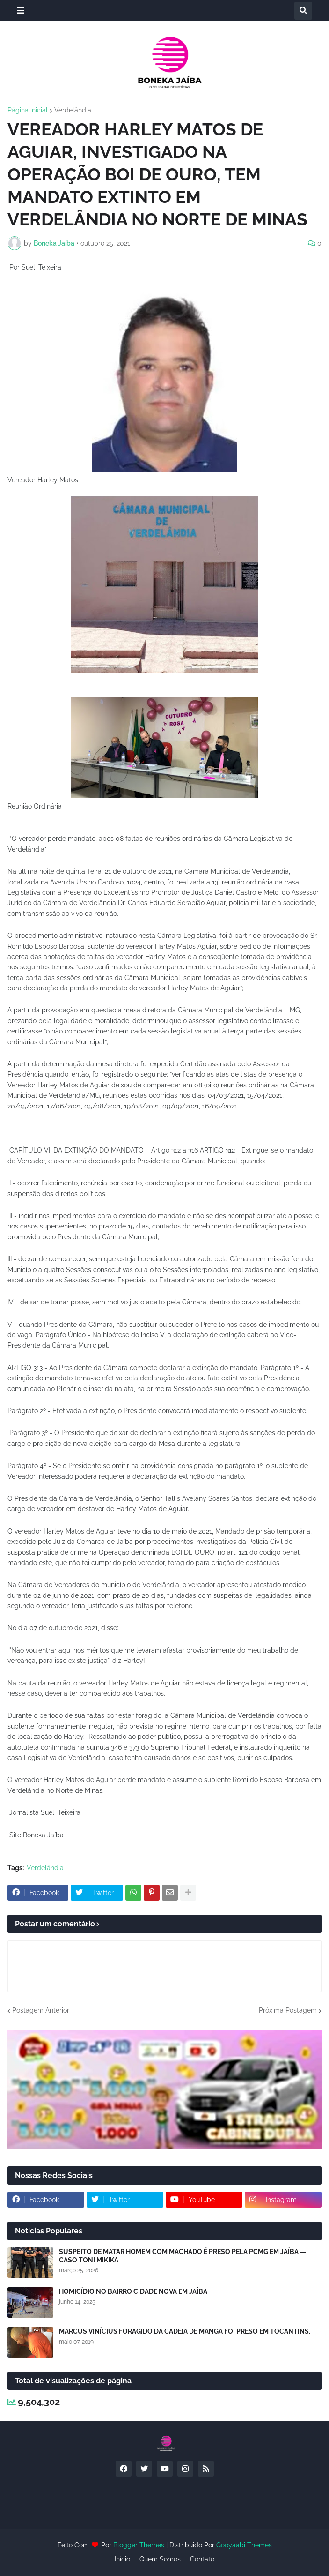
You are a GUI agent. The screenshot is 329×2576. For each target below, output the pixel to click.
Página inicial (27, 110)
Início (122, 2559)
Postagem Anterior (40, 2010)
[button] (20, 10)
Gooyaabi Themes (244, 2545)
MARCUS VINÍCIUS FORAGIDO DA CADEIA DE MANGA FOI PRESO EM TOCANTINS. (184, 2331)
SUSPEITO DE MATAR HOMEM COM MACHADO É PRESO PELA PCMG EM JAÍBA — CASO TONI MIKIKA (182, 2256)
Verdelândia (72, 110)
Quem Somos (160, 2559)
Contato (202, 2559)
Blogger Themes (138, 2545)
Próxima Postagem (288, 2010)
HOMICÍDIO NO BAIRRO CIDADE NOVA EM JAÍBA (133, 2291)
